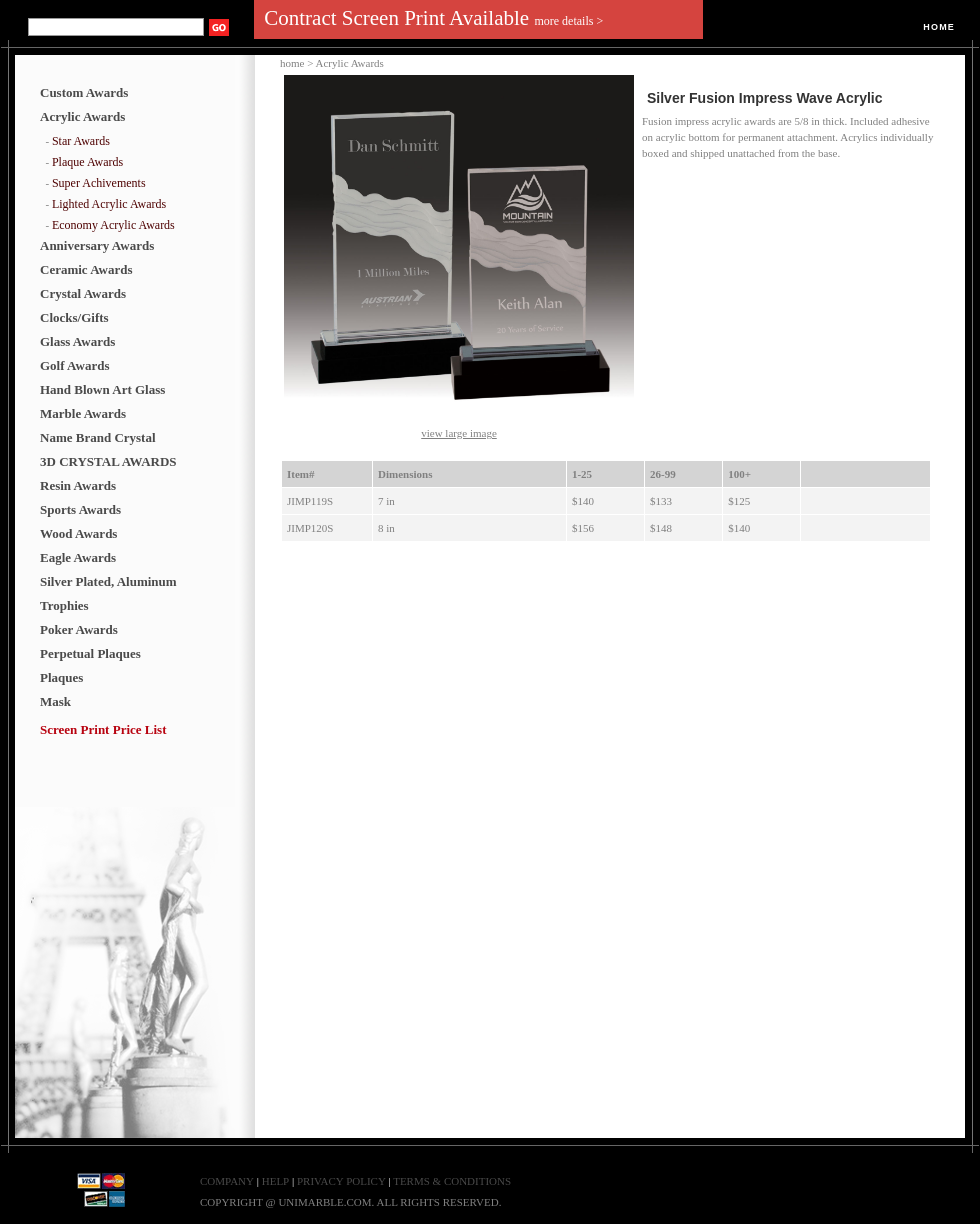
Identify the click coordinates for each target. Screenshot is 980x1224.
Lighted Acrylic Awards (109, 204)
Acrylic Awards (82, 116)
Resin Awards (78, 485)
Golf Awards (74, 365)
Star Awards (81, 141)
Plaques (61, 677)
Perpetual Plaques (90, 653)
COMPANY (227, 1181)
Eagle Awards (78, 557)
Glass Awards (77, 341)
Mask (55, 701)
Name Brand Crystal (98, 437)
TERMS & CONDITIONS (452, 1181)
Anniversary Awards (97, 245)
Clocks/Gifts (74, 317)
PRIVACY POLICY (342, 1181)
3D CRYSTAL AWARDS (108, 461)
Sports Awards (80, 509)
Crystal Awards (83, 293)
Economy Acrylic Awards (113, 225)
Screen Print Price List (103, 729)
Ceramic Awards (86, 269)
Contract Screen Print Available (433, 18)
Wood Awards (78, 533)
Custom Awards (84, 92)
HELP (276, 1181)
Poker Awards (79, 629)
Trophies (64, 605)
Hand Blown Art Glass (102, 389)
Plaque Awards (87, 162)
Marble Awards (83, 413)
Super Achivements (99, 183)
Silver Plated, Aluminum (108, 581)
